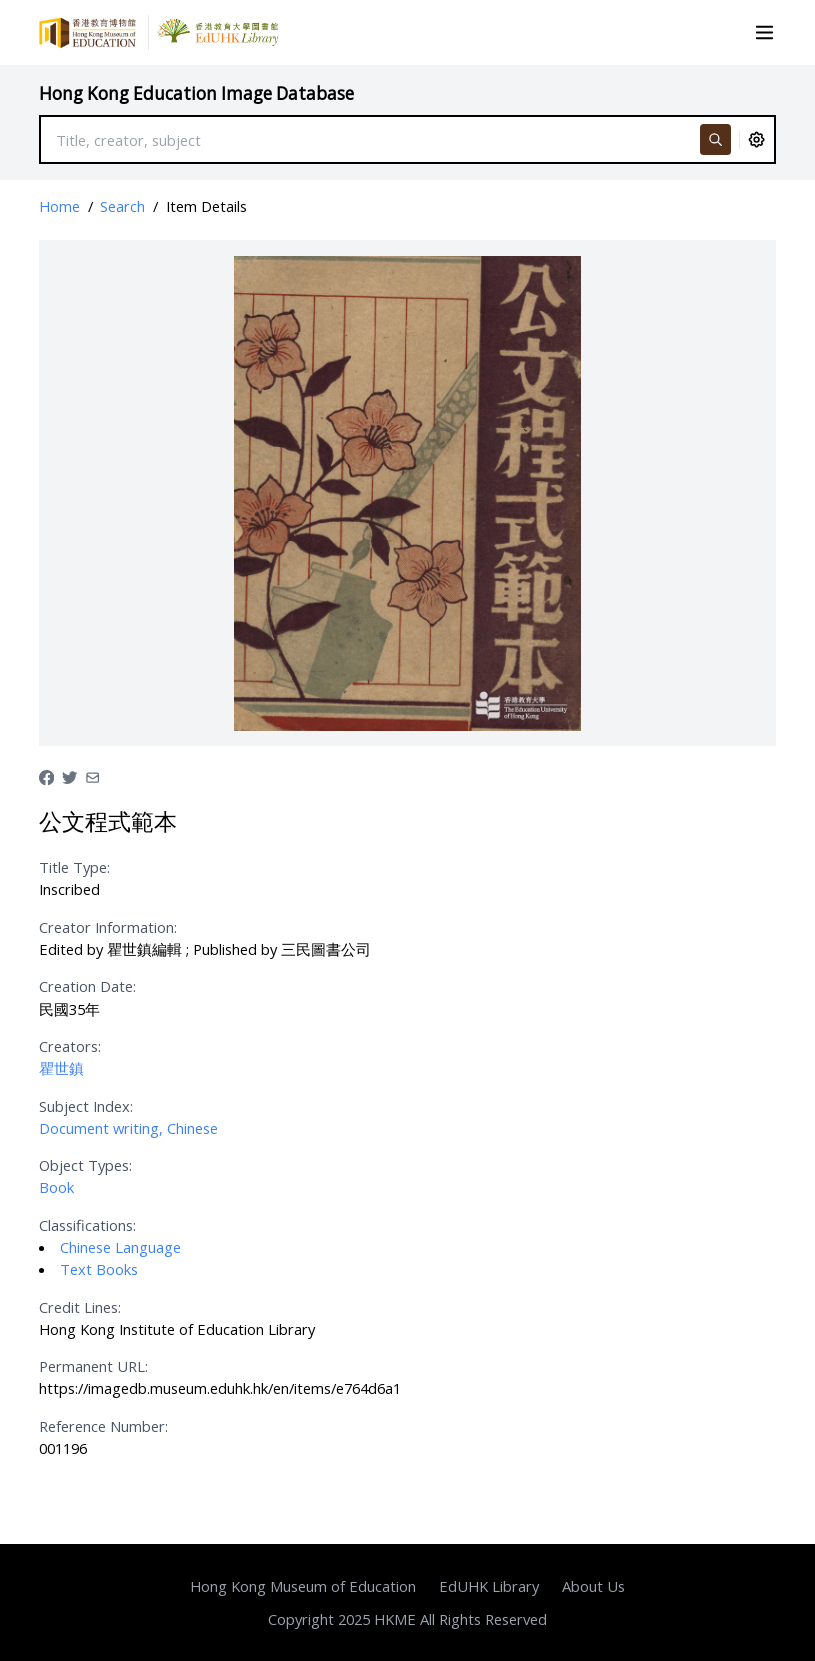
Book (56, 1187)
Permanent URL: (93, 1366)
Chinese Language (120, 1247)
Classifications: (87, 1225)
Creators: (70, 1046)
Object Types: (85, 1165)
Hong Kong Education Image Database (196, 93)
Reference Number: (103, 1426)
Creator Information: (108, 927)
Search (122, 206)
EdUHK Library (489, 1586)
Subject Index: (86, 1106)
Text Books (99, 1269)
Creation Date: (87, 986)
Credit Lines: (80, 1307)
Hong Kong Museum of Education (303, 1586)
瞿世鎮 (61, 1068)
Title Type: (74, 867)
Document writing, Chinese (128, 1128)
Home (59, 206)
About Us (593, 1586)
